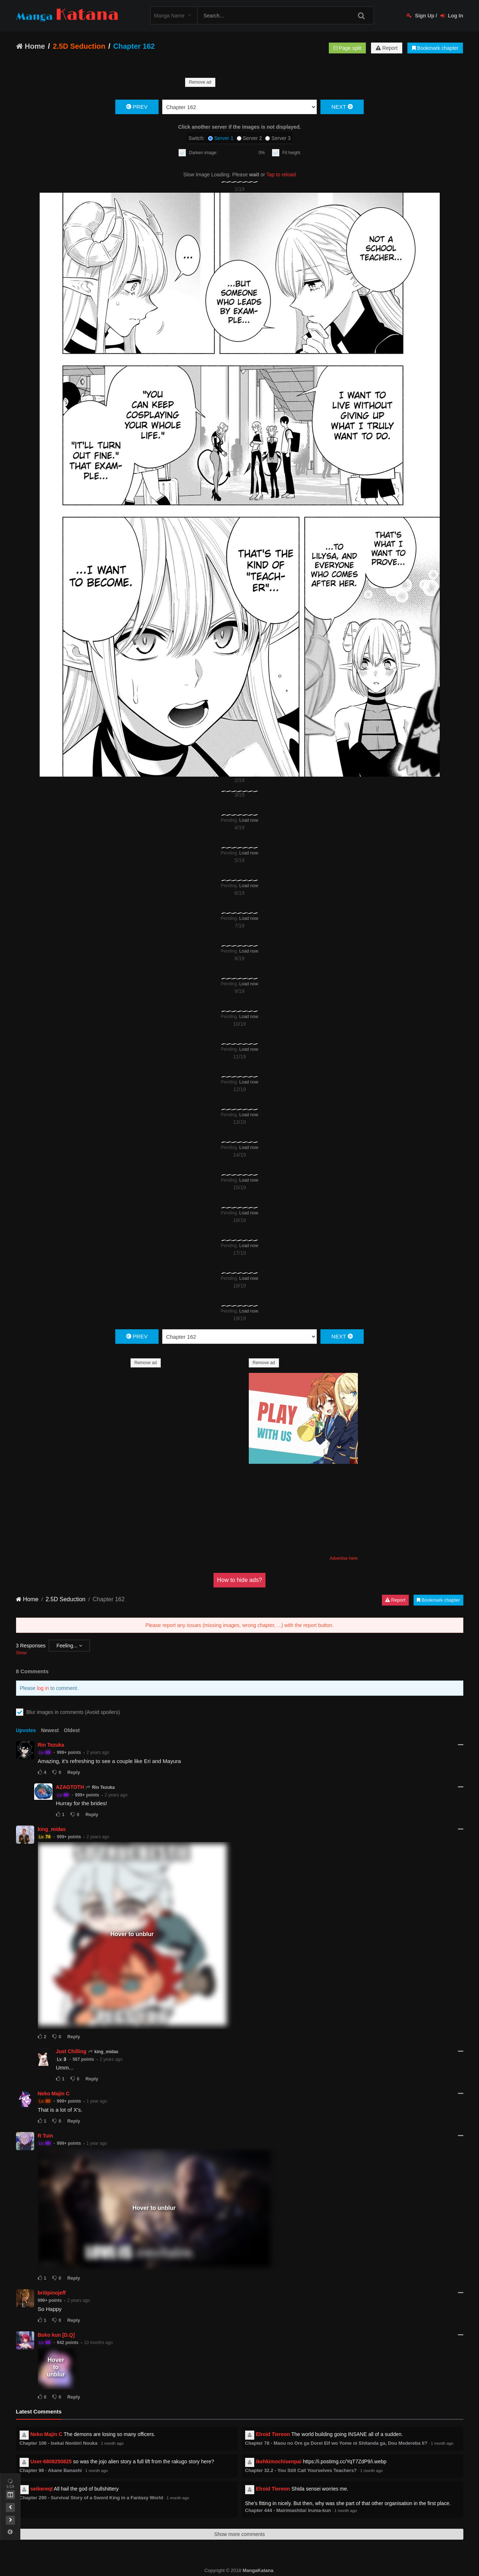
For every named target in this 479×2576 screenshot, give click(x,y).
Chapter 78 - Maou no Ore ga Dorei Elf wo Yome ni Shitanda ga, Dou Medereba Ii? (336, 2436)
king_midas (52, 1822)
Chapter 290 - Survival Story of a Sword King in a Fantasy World (91, 2490)
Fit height (291, 152)
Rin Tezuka (51, 1737)
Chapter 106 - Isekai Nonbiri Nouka (59, 2436)
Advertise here (344, 1551)
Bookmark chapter (435, 48)
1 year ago (97, 2093)
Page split (347, 48)
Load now (248, 813)
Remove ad (200, 82)
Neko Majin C (54, 2086)
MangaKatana (258, 2563)
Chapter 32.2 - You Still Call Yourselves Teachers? (301, 2463)
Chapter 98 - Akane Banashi (51, 2463)
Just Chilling (71, 2044)
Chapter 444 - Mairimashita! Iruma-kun (288, 2503)
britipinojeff (52, 2285)
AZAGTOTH (70, 1780)
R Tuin (45, 2128)
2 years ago (98, 1745)
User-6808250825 (51, 2454)
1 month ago (112, 2436)
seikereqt (42, 2481)
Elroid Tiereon (273, 2427)
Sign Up (420, 16)
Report (387, 48)
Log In (451, 16)
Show (21, 1645)
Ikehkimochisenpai (279, 2454)
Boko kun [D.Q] (56, 2328)
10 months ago (98, 2335)
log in (43, 1681)
